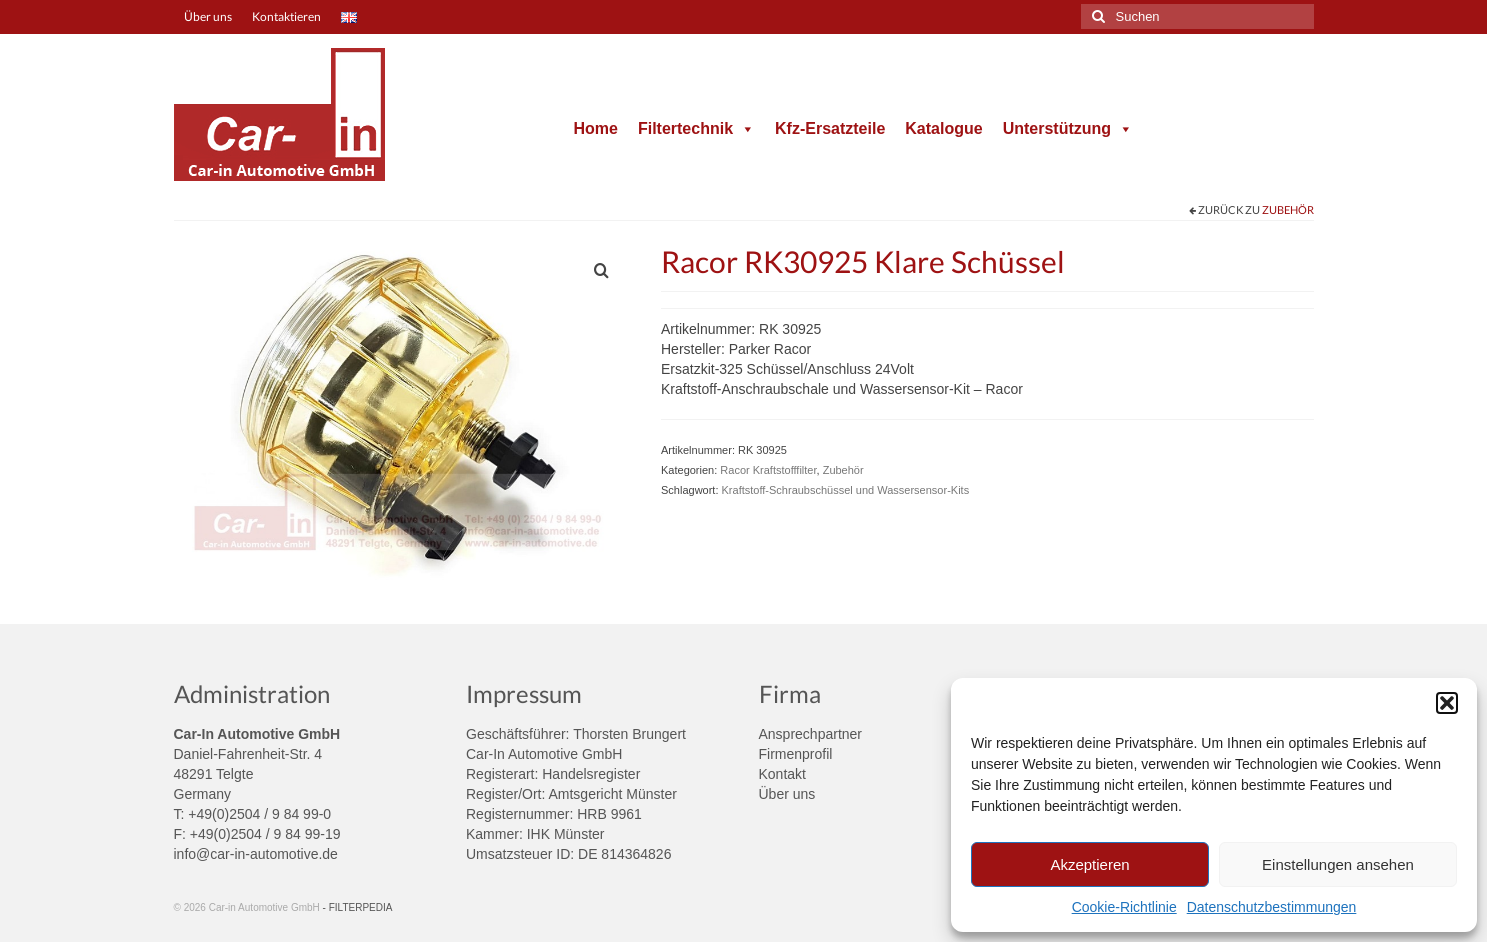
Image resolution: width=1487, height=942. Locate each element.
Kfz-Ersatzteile (830, 128)
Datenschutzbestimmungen (1272, 907)
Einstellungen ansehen (1338, 864)
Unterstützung (1068, 128)
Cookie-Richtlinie (1124, 907)
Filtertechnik (696, 128)
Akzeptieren (1089, 864)
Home (595, 128)
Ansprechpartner (811, 734)
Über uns (787, 794)
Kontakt (782, 774)
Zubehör (1288, 209)
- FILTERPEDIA (358, 907)
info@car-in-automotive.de (256, 854)
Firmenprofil (796, 754)
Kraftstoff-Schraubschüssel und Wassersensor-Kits (846, 490)
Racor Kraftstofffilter (768, 470)
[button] (1447, 703)
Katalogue (943, 128)
